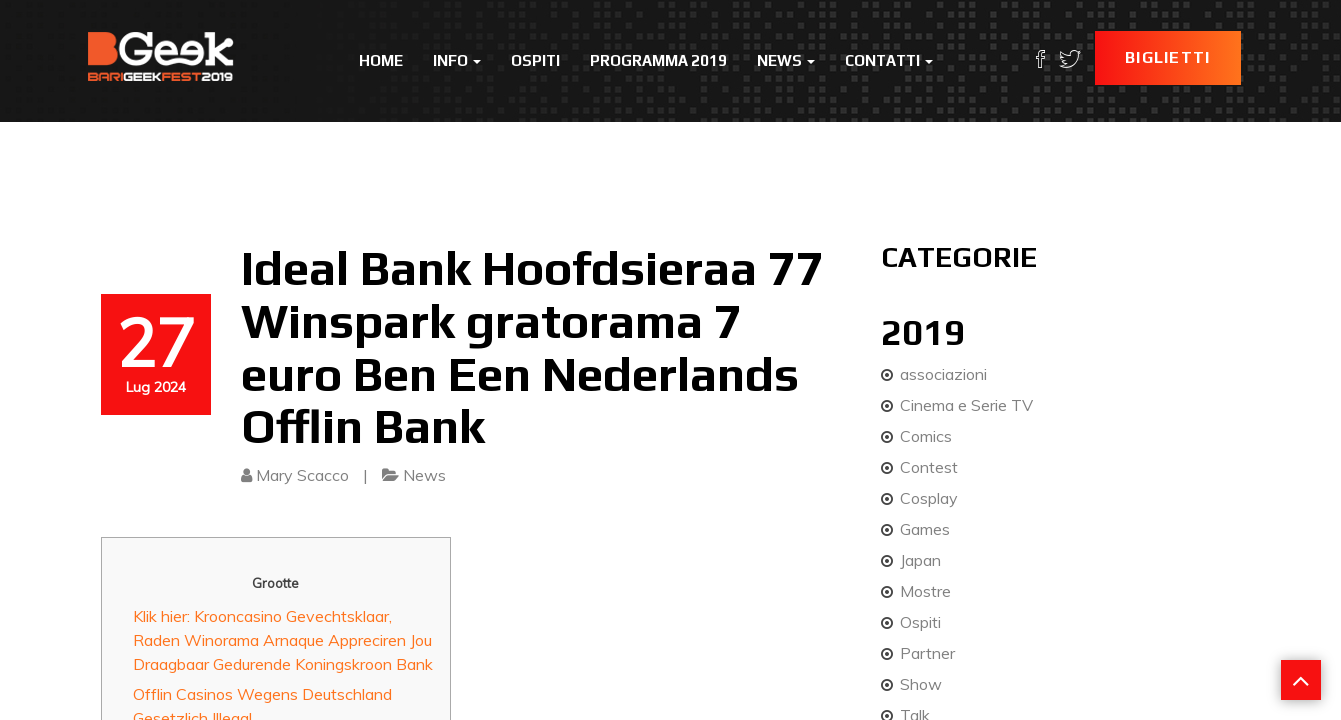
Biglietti (1168, 57)
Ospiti (535, 60)
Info (457, 60)
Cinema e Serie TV (966, 405)
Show (921, 684)
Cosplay (929, 498)
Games (925, 529)
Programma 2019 (658, 60)
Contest (929, 467)
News (786, 60)
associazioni (943, 374)
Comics (926, 436)
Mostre (925, 591)
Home (381, 60)
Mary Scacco (302, 475)
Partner (927, 653)
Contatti (889, 60)
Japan (920, 560)
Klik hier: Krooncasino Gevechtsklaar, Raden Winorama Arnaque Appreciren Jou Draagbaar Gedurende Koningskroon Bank (283, 640)
